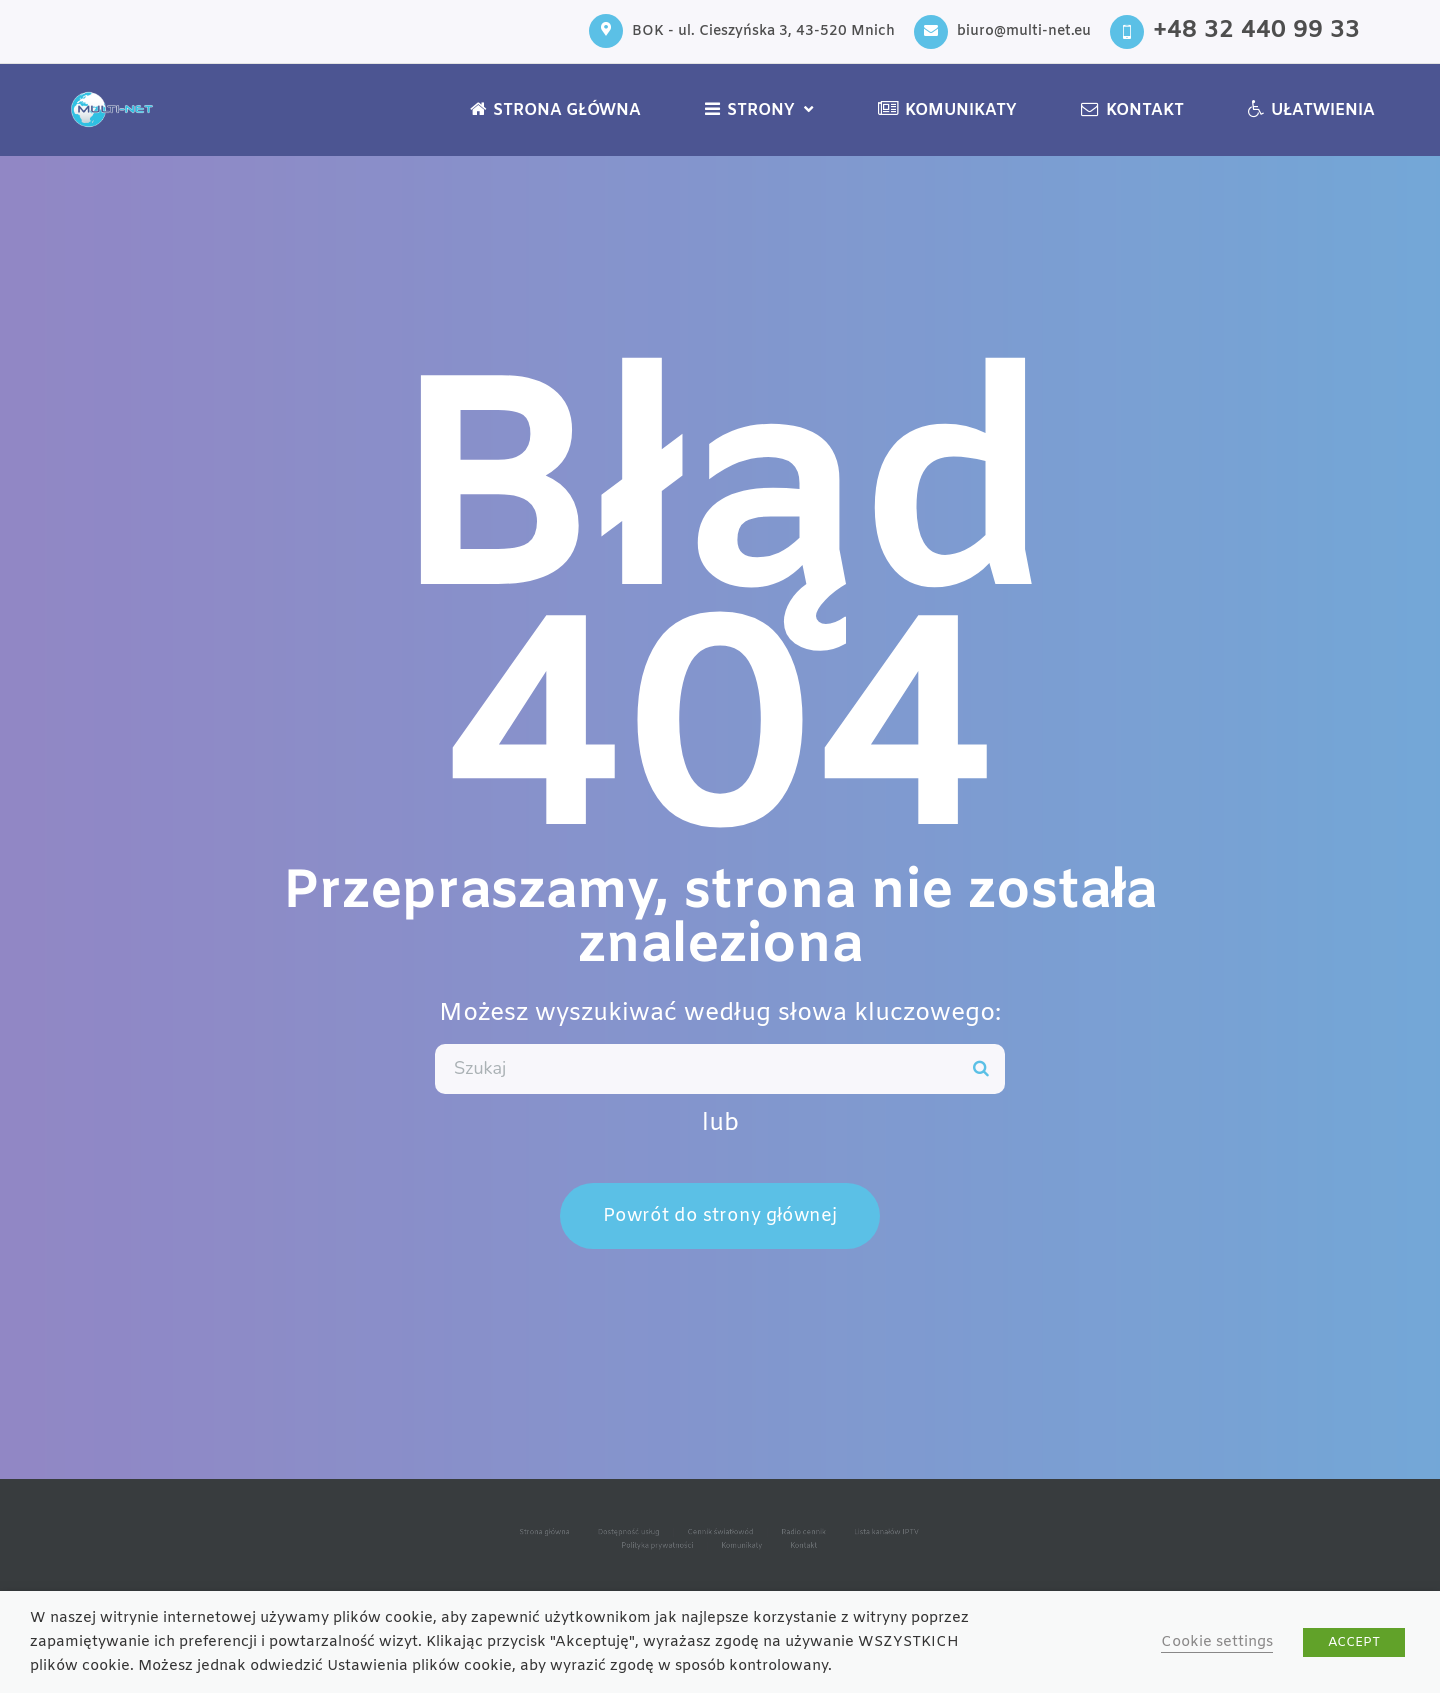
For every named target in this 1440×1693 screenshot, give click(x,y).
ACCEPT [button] (1354, 1642)
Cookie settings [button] (1217, 1642)
